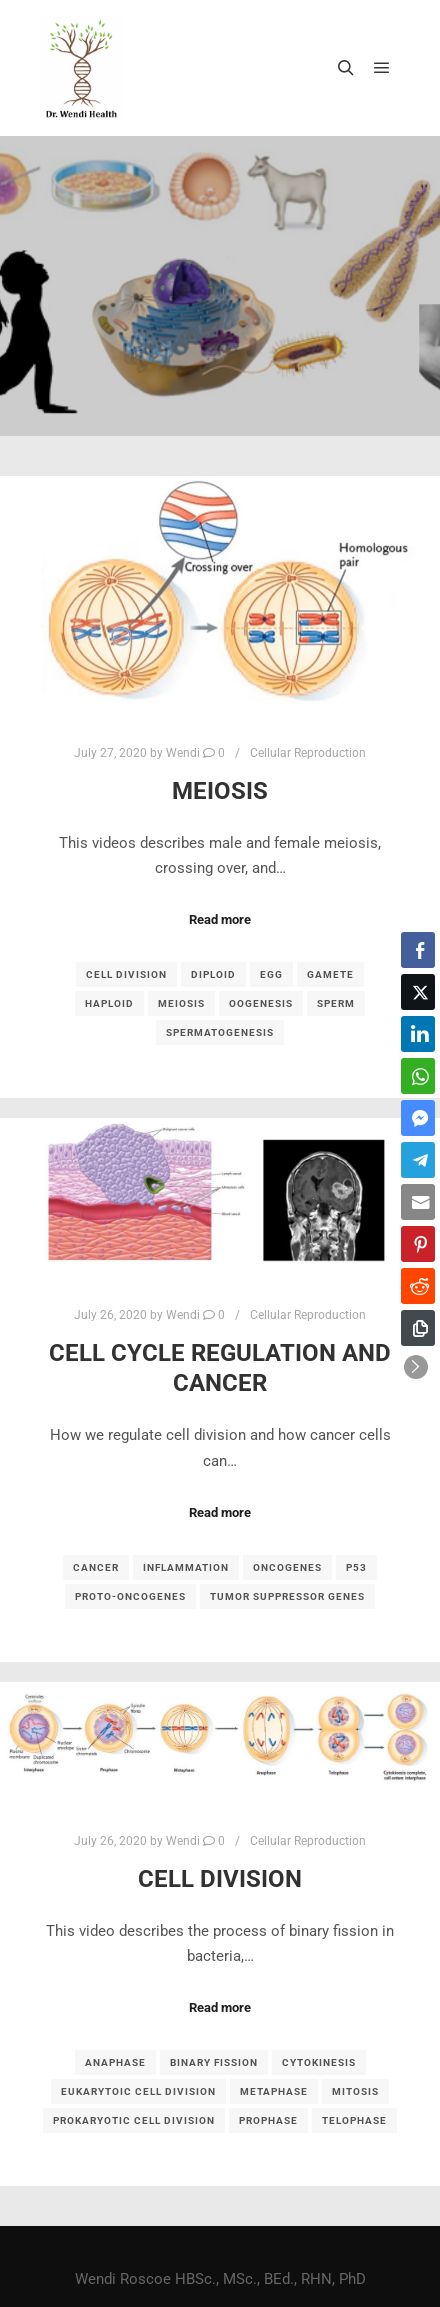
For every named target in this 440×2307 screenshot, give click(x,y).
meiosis (181, 1003)
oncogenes (287, 1567)
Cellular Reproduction (308, 753)
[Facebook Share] (418, 950)
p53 (356, 1567)
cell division (126, 974)
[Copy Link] (418, 1328)
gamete (330, 974)
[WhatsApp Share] (418, 1076)
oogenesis (261, 1003)
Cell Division (220, 1879)
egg (271, 974)
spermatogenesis (220, 1032)
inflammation (186, 1567)
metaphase (274, 2091)
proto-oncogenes (130, 1596)
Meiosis (220, 791)
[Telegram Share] (418, 1160)
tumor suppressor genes (287, 1596)
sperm (336, 1003)
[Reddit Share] (418, 1286)
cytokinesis (319, 2062)
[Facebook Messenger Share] (418, 1118)
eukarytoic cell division (138, 2091)
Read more (220, 919)
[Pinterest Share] (418, 1244)
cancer (96, 1567)
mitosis (355, 2091)
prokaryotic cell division (134, 2120)
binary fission (214, 2062)
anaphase (115, 2062)
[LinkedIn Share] (418, 1034)
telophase (354, 2120)
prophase (268, 2120)
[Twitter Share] (418, 992)
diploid (213, 974)
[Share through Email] (418, 1202)
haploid (109, 1003)
